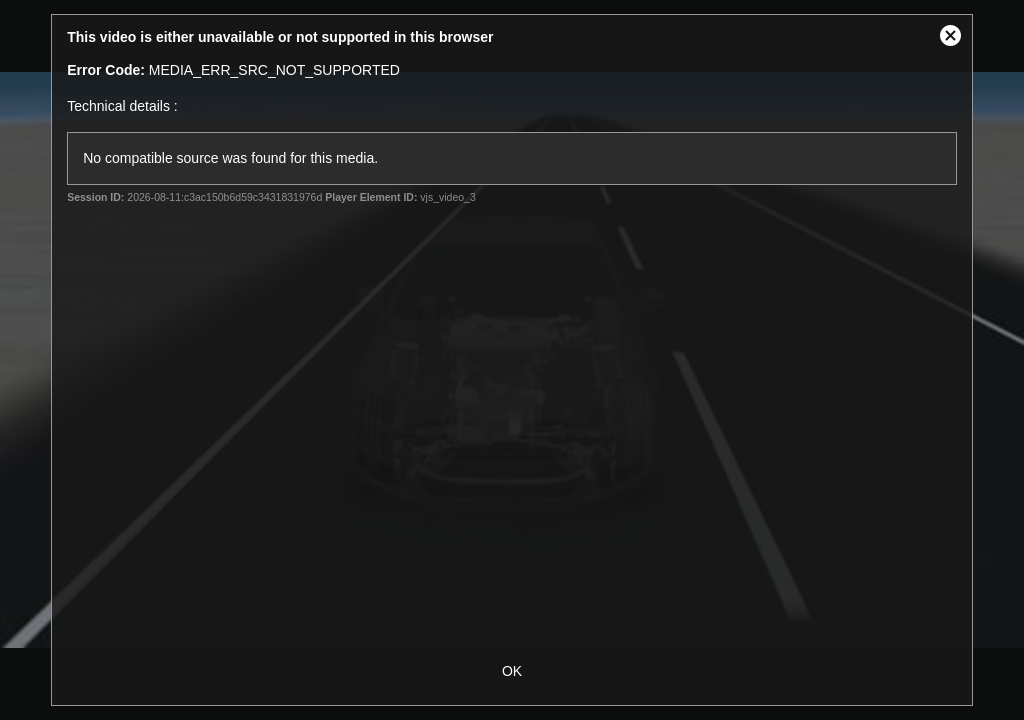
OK (512, 671)
